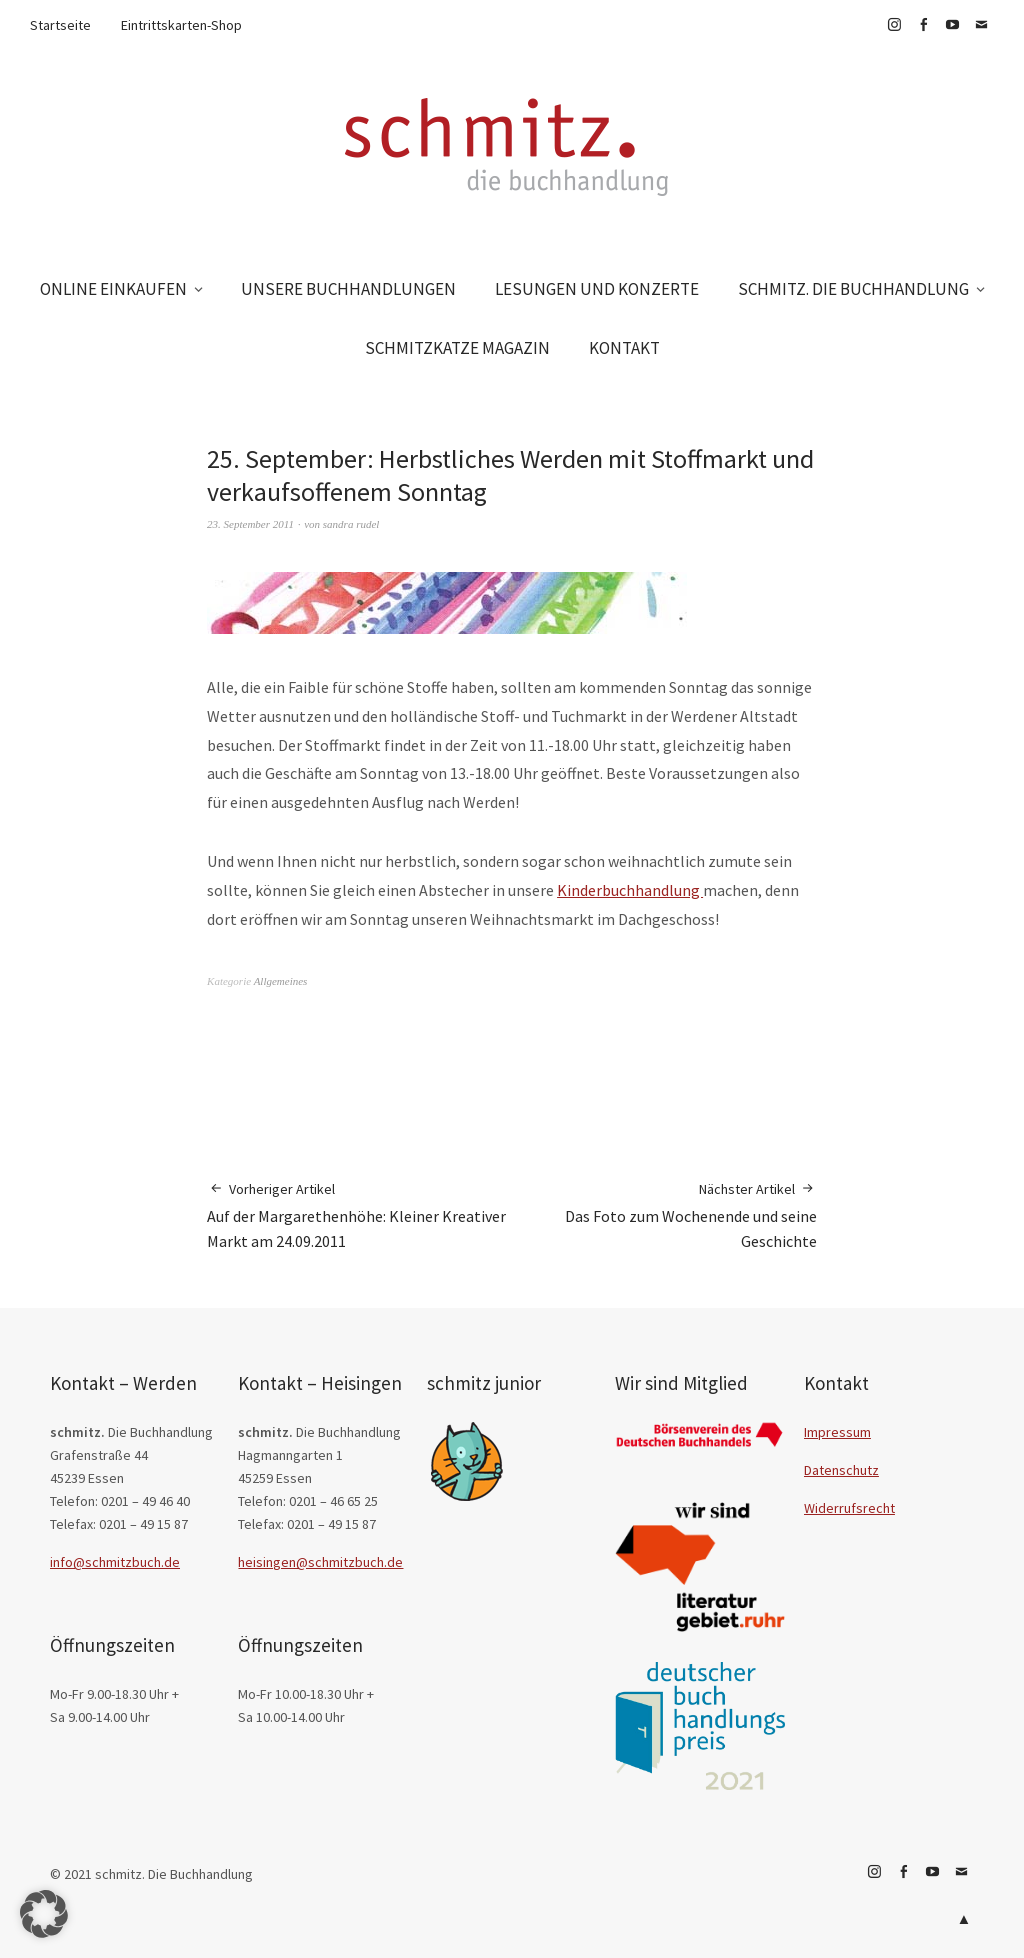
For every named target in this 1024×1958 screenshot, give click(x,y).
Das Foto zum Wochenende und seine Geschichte (664, 1215)
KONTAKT (624, 348)
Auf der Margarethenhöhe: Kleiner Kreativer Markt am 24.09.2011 (359, 1215)
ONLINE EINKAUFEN (113, 289)
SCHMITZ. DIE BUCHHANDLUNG (853, 289)
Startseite (60, 25)
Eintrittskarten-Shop (181, 25)
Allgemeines (281, 981)
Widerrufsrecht (849, 1508)
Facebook (923, 25)
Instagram (894, 25)
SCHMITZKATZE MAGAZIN (457, 348)
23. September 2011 (250, 524)
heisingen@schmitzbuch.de (320, 1562)
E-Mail (981, 25)
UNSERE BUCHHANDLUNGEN (348, 289)
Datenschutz (841, 1470)
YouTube (952, 25)
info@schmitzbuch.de (115, 1562)
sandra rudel (351, 524)
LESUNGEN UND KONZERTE (597, 289)
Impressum (837, 1432)
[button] (44, 1914)
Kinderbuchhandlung (630, 890)
